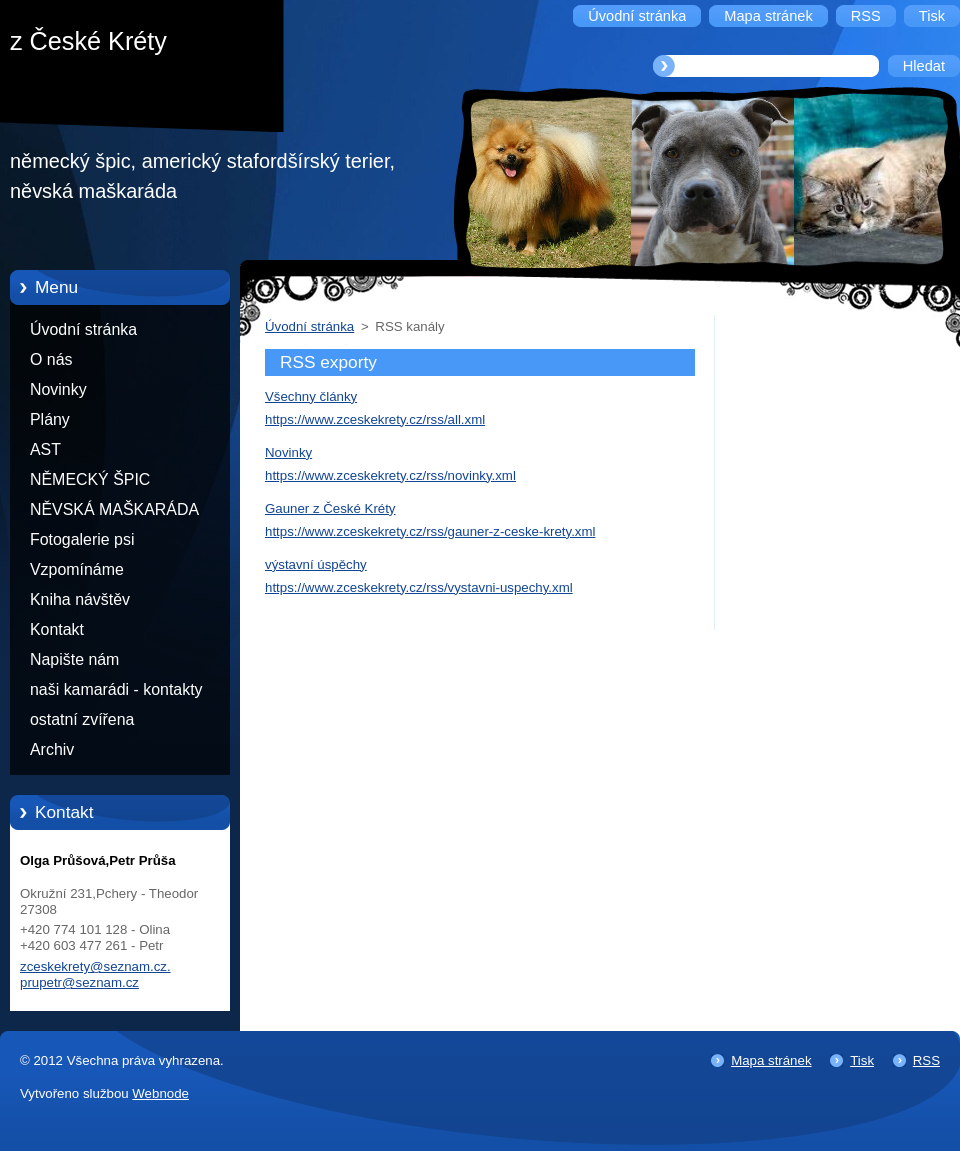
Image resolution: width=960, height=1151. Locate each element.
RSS (926, 1060)
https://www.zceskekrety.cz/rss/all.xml (375, 419)
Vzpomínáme (77, 569)
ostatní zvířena (82, 719)
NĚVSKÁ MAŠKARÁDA (114, 509)
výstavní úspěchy (316, 564)
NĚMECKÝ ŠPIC (90, 479)
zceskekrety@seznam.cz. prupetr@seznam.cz (95, 974)
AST (45, 449)
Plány (50, 419)
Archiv (52, 749)
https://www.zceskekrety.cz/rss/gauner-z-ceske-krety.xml (430, 531)
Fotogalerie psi (82, 539)
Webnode (160, 1093)
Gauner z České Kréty (330, 508)
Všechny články (311, 396)
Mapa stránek (771, 1060)
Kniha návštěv (80, 599)
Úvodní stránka (83, 329)
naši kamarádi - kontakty (116, 689)
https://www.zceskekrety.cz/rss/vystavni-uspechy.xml (419, 587)
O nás (51, 359)
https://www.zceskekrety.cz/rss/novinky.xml (390, 475)
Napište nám (74, 659)
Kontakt (57, 629)
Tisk (862, 1060)
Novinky (58, 389)
